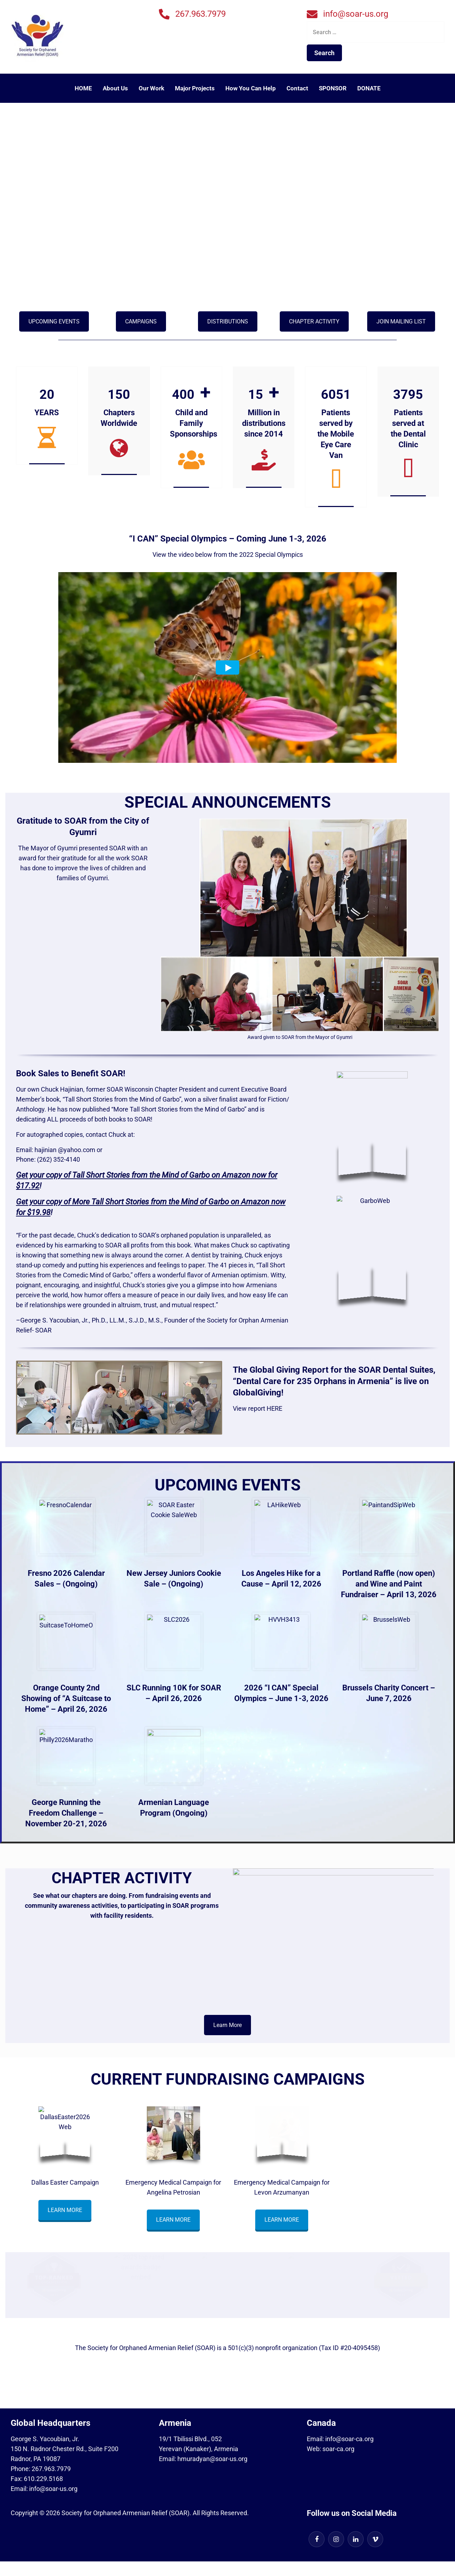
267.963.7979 (200, 14)
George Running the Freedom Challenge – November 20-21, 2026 (66, 1813)
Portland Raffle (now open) (388, 1573)
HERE (274, 1409)
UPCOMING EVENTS (54, 321)
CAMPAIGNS (141, 321)
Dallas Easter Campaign (65, 2182)
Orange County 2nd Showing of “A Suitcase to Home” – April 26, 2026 (66, 1699)
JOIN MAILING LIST (401, 321)
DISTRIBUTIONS (227, 321)
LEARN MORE (65, 2210)
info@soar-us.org (355, 14)
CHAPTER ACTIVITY (314, 321)
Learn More (227, 2025)
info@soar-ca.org (349, 2439)
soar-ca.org (338, 2449)
